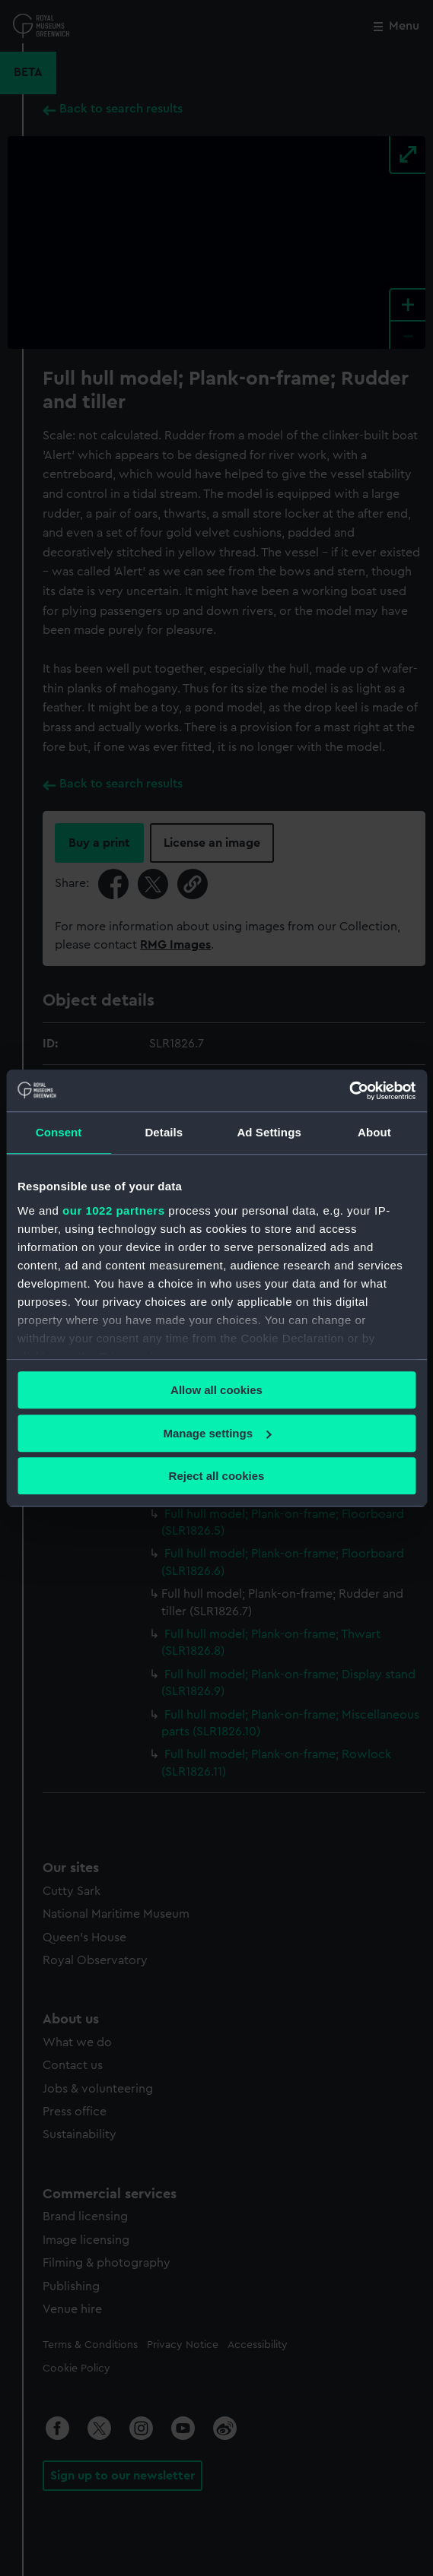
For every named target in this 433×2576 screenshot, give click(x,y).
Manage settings (217, 1433)
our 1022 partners (113, 1210)
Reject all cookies (217, 1475)
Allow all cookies (216, 1389)
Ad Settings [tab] (269, 1132)
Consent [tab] (59, 1132)
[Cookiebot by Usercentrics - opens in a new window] (348, 1091)
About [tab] (374, 1132)
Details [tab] (164, 1132)
